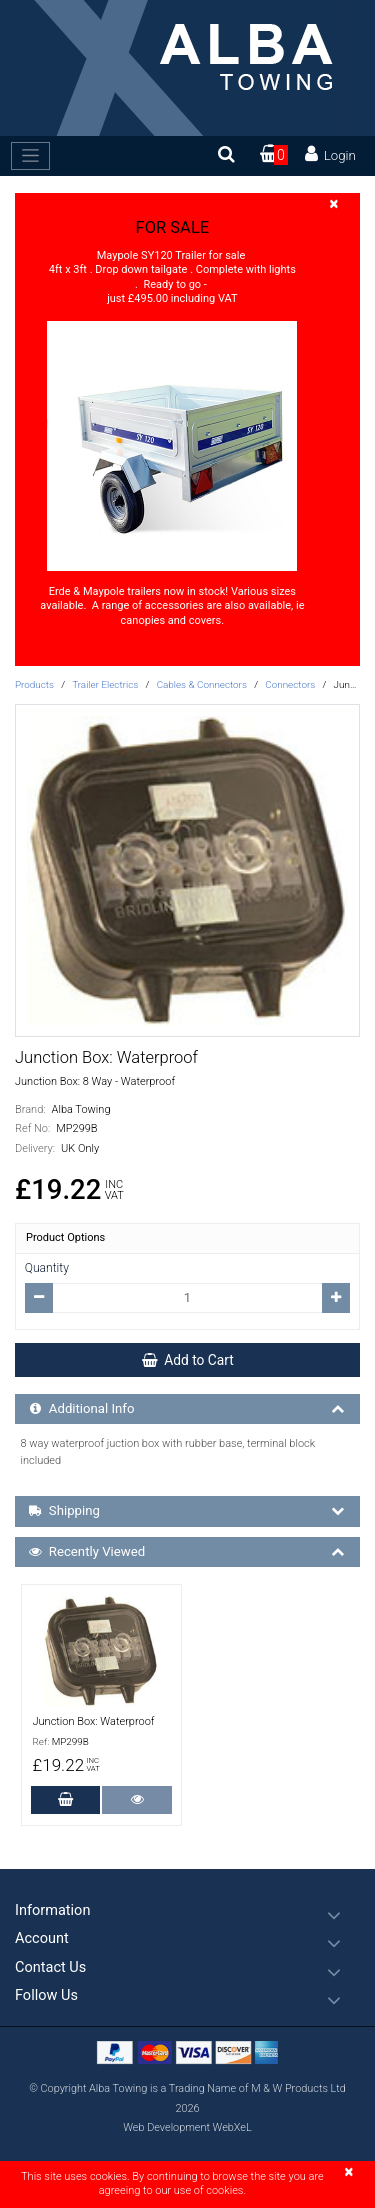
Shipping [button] (189, 1511)
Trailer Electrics (105, 684)
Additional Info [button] (189, 1409)
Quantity (47, 1268)
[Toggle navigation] (30, 156)
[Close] (334, 204)
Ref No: (32, 1128)
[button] (187, 1910)
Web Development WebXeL (187, 2127)
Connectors (290, 684)
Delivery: (35, 1148)
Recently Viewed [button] (189, 1552)
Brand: (30, 1109)
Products (34, 684)
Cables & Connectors (202, 684)
